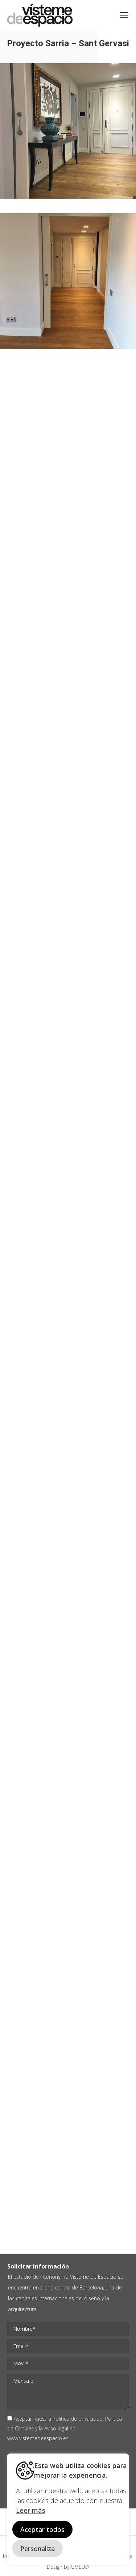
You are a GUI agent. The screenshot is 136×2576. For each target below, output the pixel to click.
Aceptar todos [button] (42, 2529)
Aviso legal (56, 2428)
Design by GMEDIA (68, 2566)
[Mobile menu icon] (124, 15)
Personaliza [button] (37, 2548)
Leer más (30, 2510)
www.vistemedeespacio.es (38, 2438)
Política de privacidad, (79, 2418)
